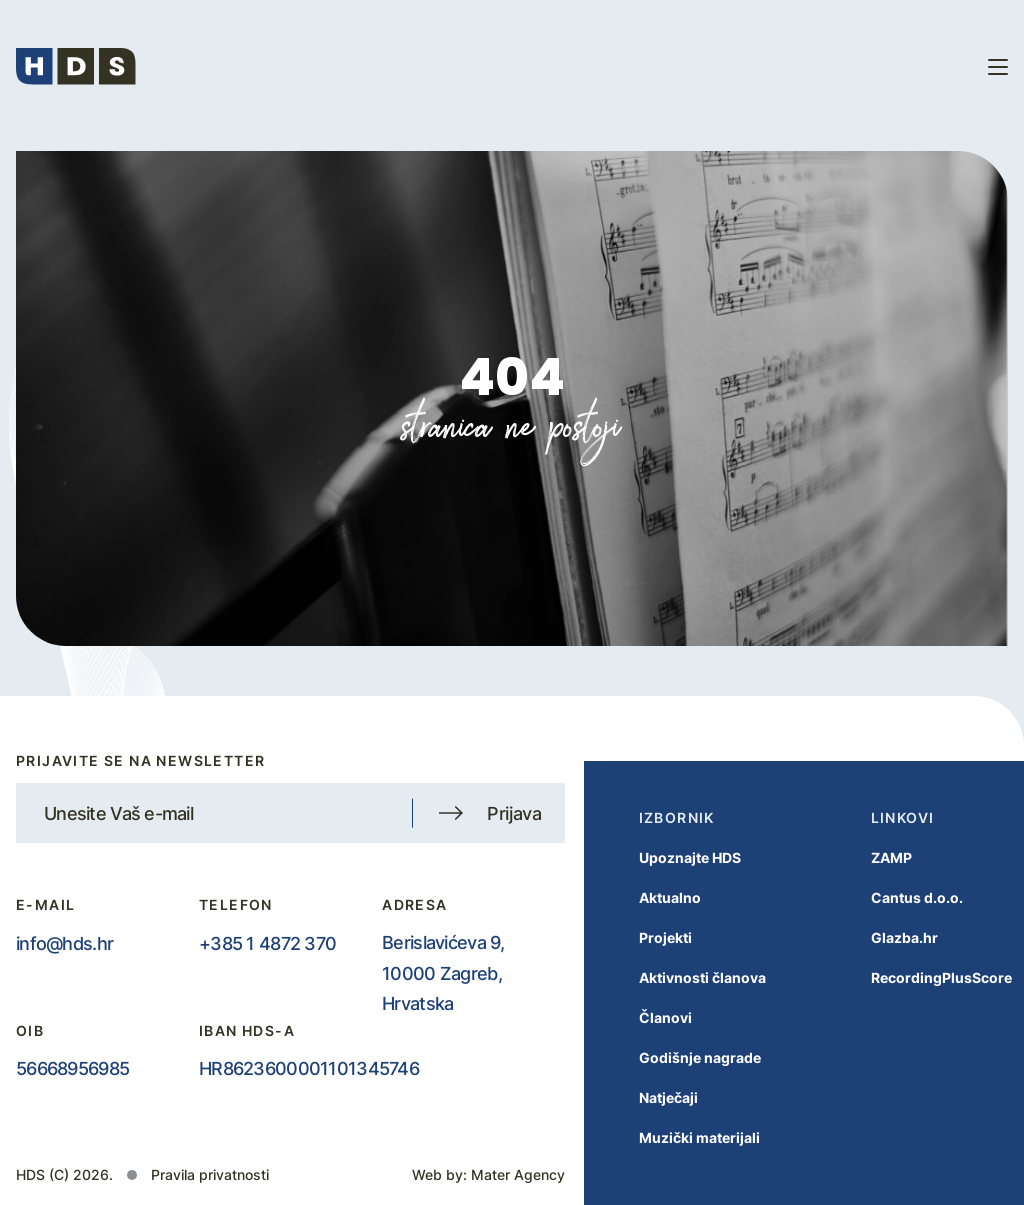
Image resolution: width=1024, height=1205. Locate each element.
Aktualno (650, 897)
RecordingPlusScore (921, 977)
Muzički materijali (679, 1137)
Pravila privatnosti (210, 1174)
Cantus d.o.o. (897, 897)
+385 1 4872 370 (267, 943)
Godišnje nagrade (680, 1057)
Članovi (645, 1017)
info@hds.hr (64, 943)
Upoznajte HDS (670, 857)
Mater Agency (518, 1174)
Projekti (645, 937)
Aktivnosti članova (682, 977)
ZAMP (871, 857)
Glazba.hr (884, 937)
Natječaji (648, 1097)
